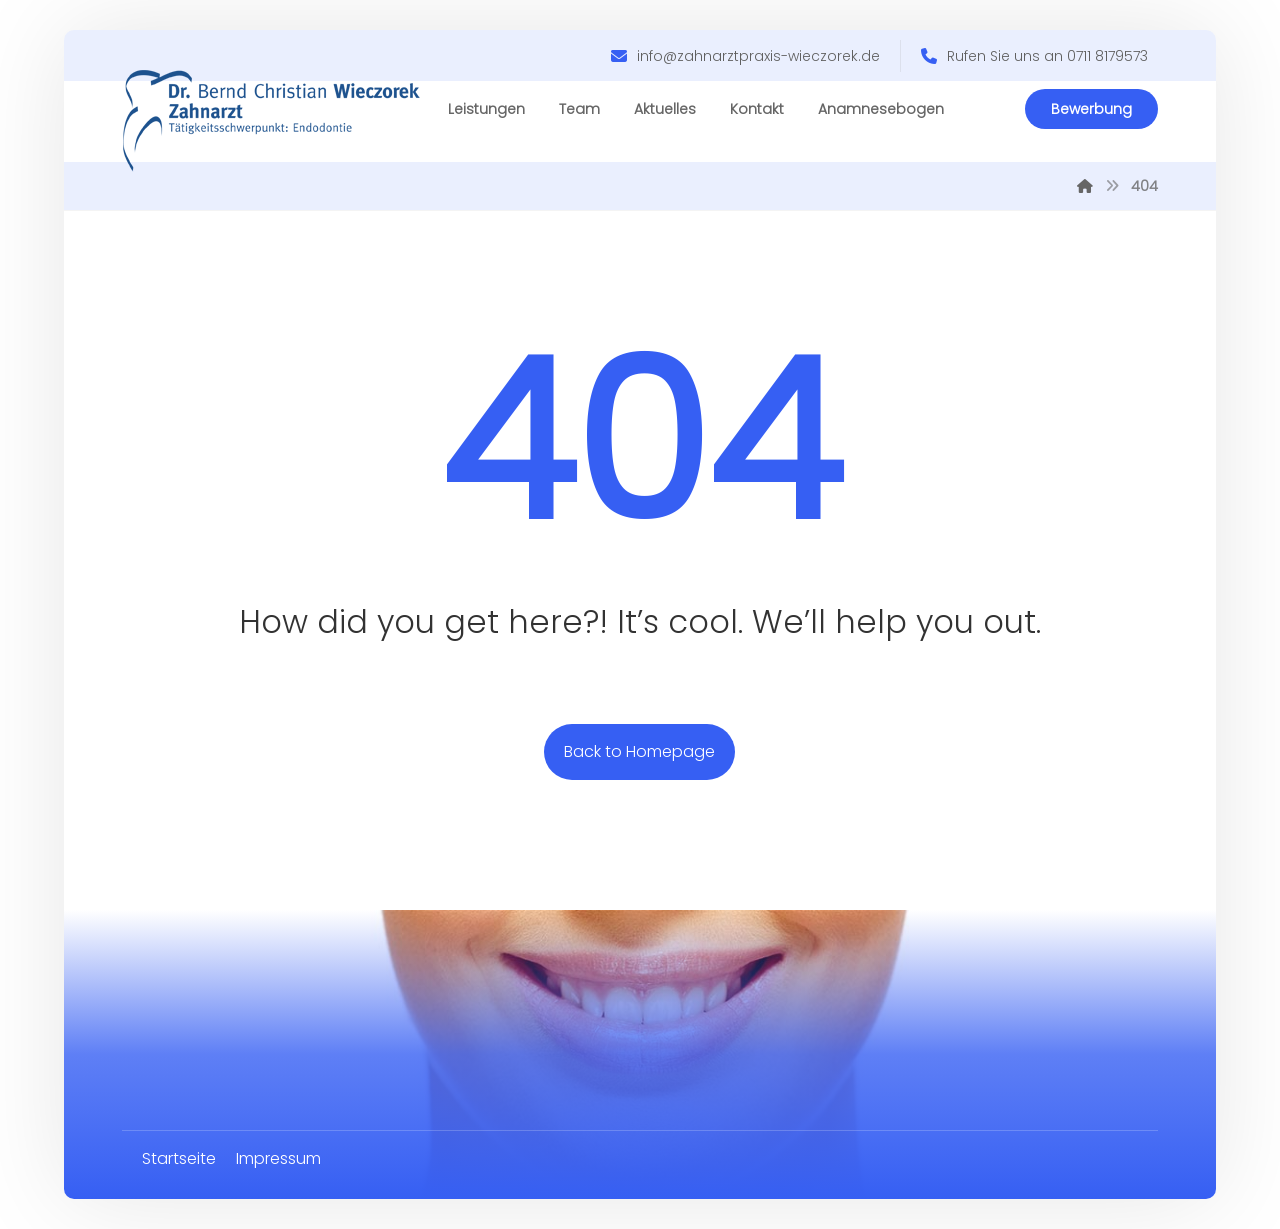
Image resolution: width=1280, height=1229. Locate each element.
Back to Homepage (639, 751)
